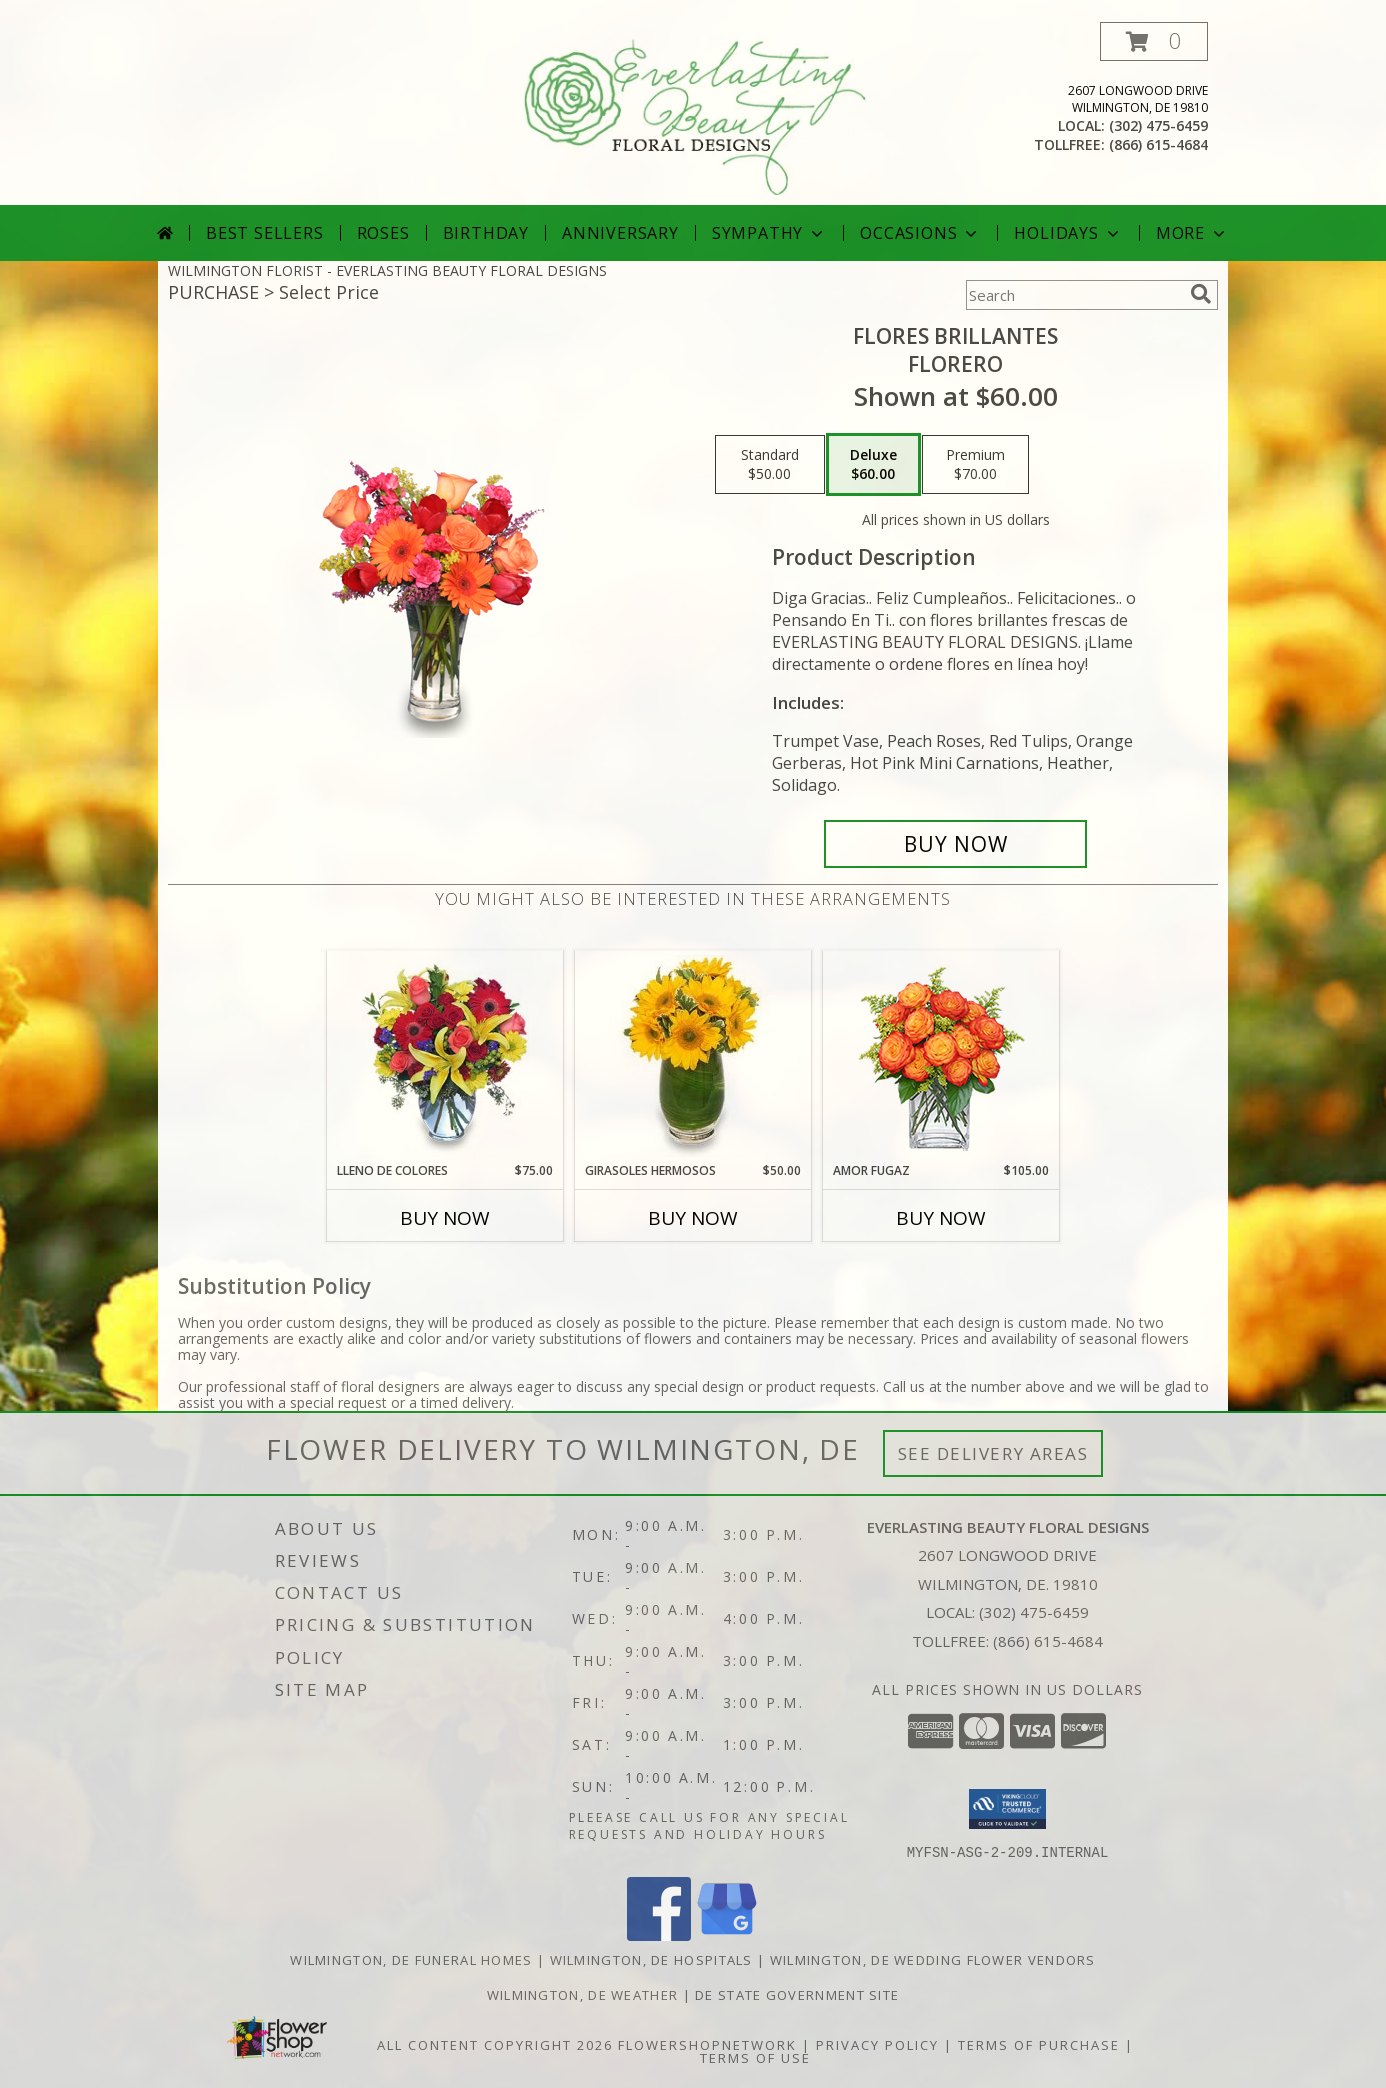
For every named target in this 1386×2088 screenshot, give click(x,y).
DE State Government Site (797, 1994)
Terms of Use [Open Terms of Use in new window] (755, 2057)
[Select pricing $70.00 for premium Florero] (975, 465)
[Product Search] (1074, 295)
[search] (1201, 294)
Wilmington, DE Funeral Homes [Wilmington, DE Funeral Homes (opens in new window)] (411, 1959)
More (1192, 233)
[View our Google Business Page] (727, 1934)
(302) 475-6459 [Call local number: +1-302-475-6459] (1158, 125)
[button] (1154, 41)
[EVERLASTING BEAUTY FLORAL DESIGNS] (695, 113)
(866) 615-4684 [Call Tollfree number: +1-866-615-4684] (1048, 1641)
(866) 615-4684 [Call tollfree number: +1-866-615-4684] (1158, 144)
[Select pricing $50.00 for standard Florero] (770, 465)
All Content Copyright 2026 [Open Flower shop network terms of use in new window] (495, 2044)
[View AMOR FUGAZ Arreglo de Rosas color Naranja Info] (941, 1056)
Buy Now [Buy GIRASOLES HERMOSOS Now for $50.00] (693, 1218)
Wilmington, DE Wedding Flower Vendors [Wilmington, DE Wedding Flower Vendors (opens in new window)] (933, 1959)
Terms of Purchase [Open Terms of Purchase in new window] (1039, 2044)
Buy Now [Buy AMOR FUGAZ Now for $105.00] (941, 1218)
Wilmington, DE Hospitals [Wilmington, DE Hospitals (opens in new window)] (651, 1959)
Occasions (920, 233)
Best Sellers (265, 233)
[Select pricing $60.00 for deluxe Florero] (873, 465)
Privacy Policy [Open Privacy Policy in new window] (877, 2044)
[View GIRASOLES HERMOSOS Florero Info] (693, 1056)
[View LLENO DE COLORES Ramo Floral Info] (445, 1056)
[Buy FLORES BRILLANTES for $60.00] (955, 844)
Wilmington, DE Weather (583, 1994)
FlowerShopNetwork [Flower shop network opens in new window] (707, 2044)
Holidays (1068, 233)
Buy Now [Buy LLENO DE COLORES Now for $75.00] (445, 1218)
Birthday (486, 233)
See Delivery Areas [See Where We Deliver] (993, 1453)
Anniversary (620, 233)
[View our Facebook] (659, 1934)
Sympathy (769, 233)
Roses (383, 233)
